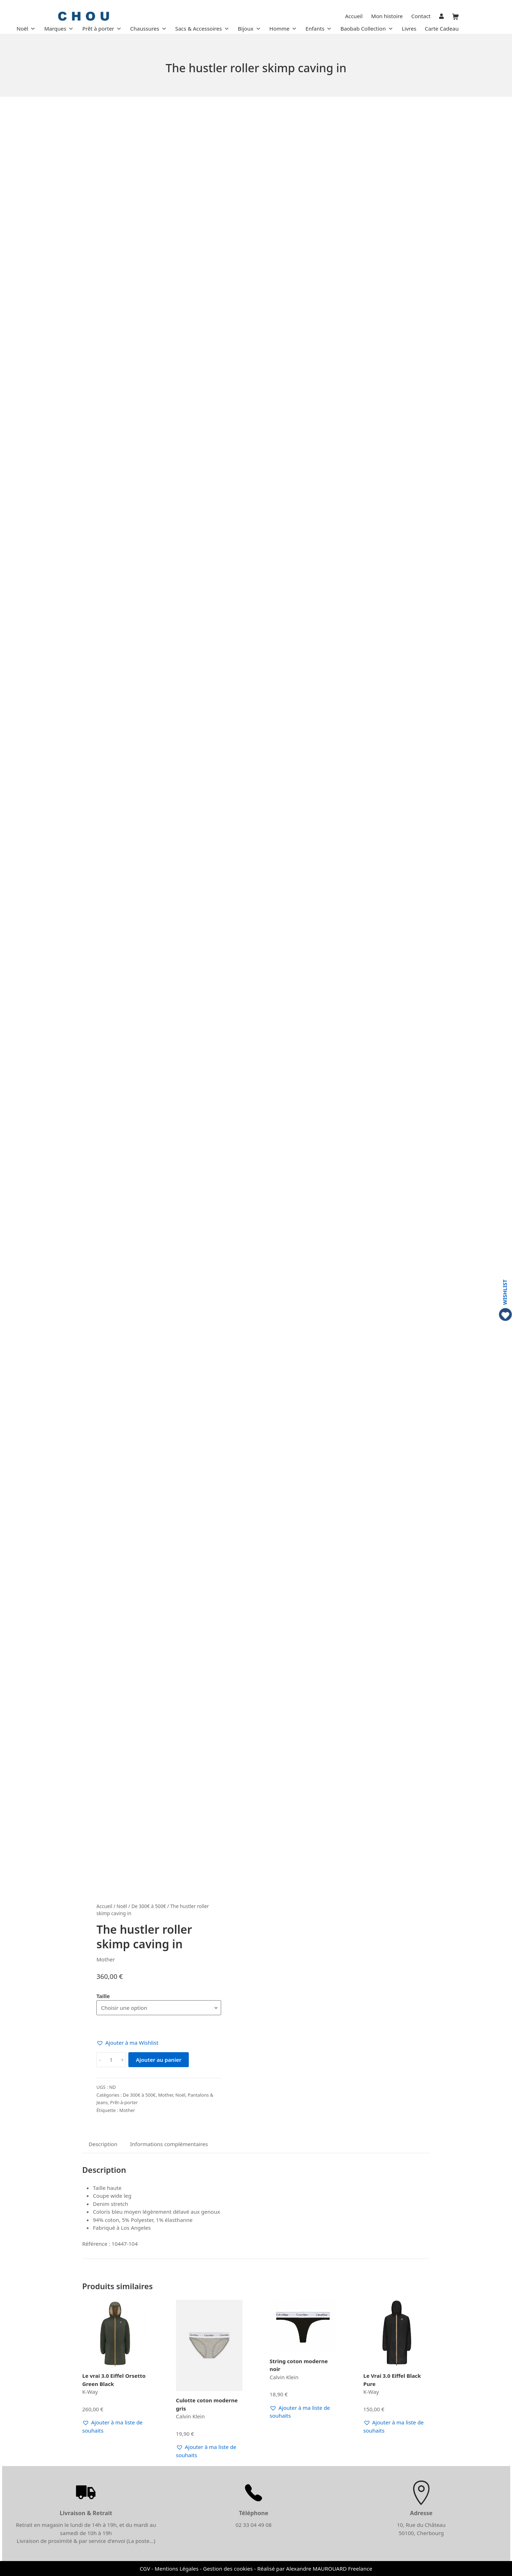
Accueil (104, 1906)
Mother (165, 2095)
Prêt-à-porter (124, 2102)
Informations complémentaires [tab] (169, 2144)
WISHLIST (505, 1292)
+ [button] (122, 2059)
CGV (145, 2568)
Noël (122, 1906)
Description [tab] (103, 2144)
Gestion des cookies (228, 2568)
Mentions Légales (177, 2568)
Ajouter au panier (158, 2059)
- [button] (100, 2059)
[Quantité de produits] (111, 2059)
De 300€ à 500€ (148, 1906)
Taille (103, 1996)
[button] (127, 2043)
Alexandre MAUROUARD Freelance (329, 2568)
